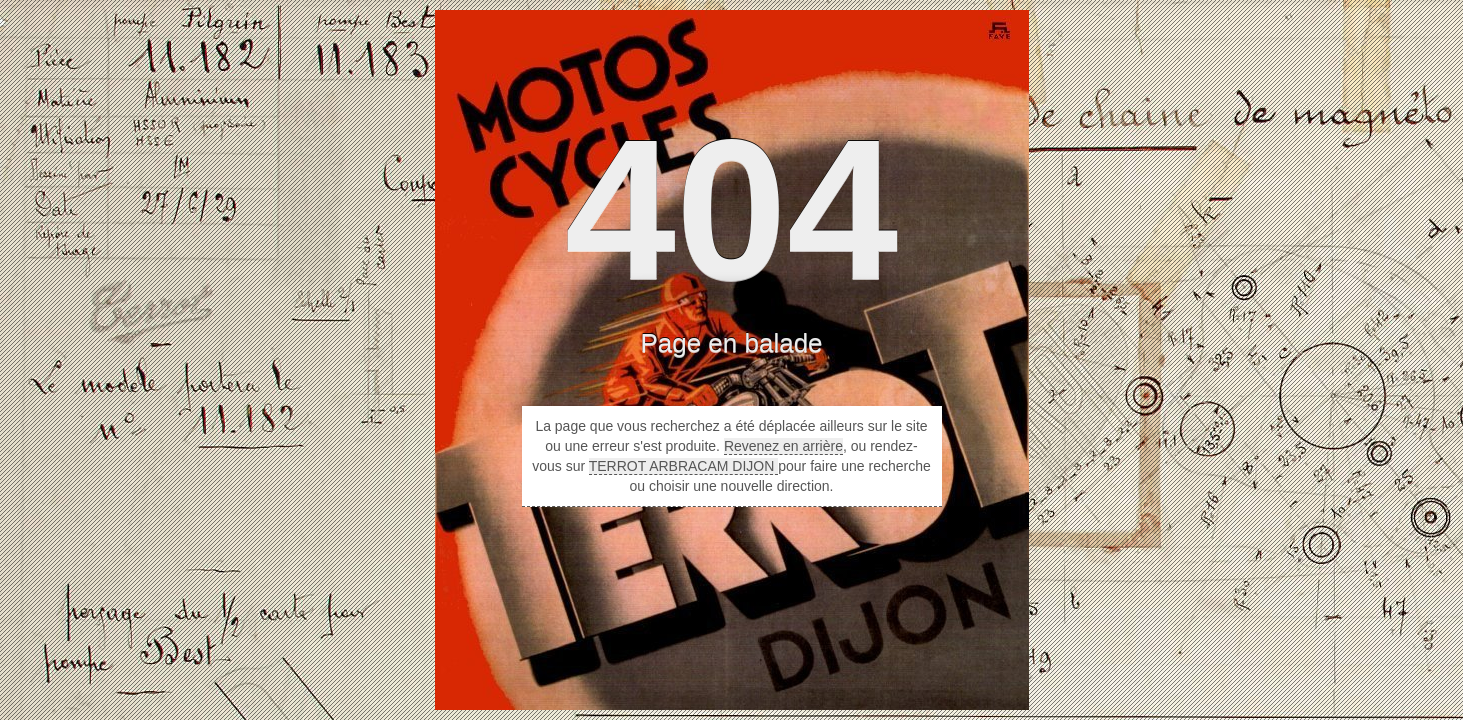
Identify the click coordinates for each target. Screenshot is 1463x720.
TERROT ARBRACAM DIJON (684, 466)
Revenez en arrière (783, 446)
